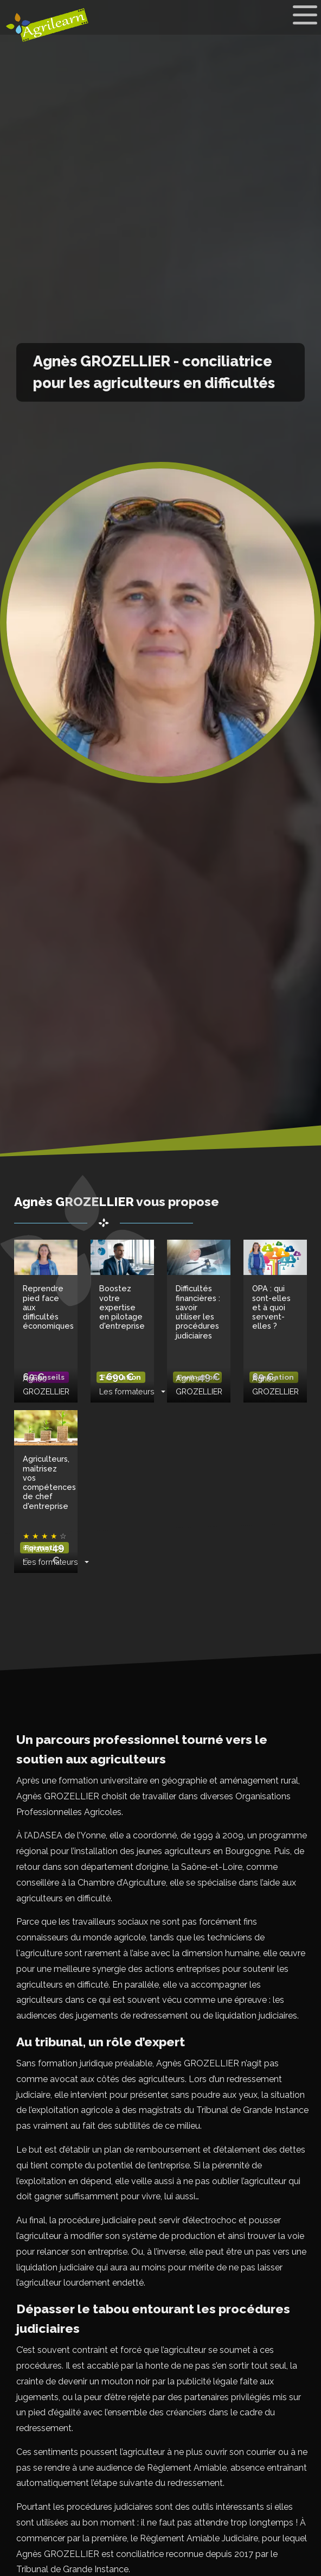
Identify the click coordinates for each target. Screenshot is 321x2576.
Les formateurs (127, 1391)
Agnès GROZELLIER (46, 1385)
